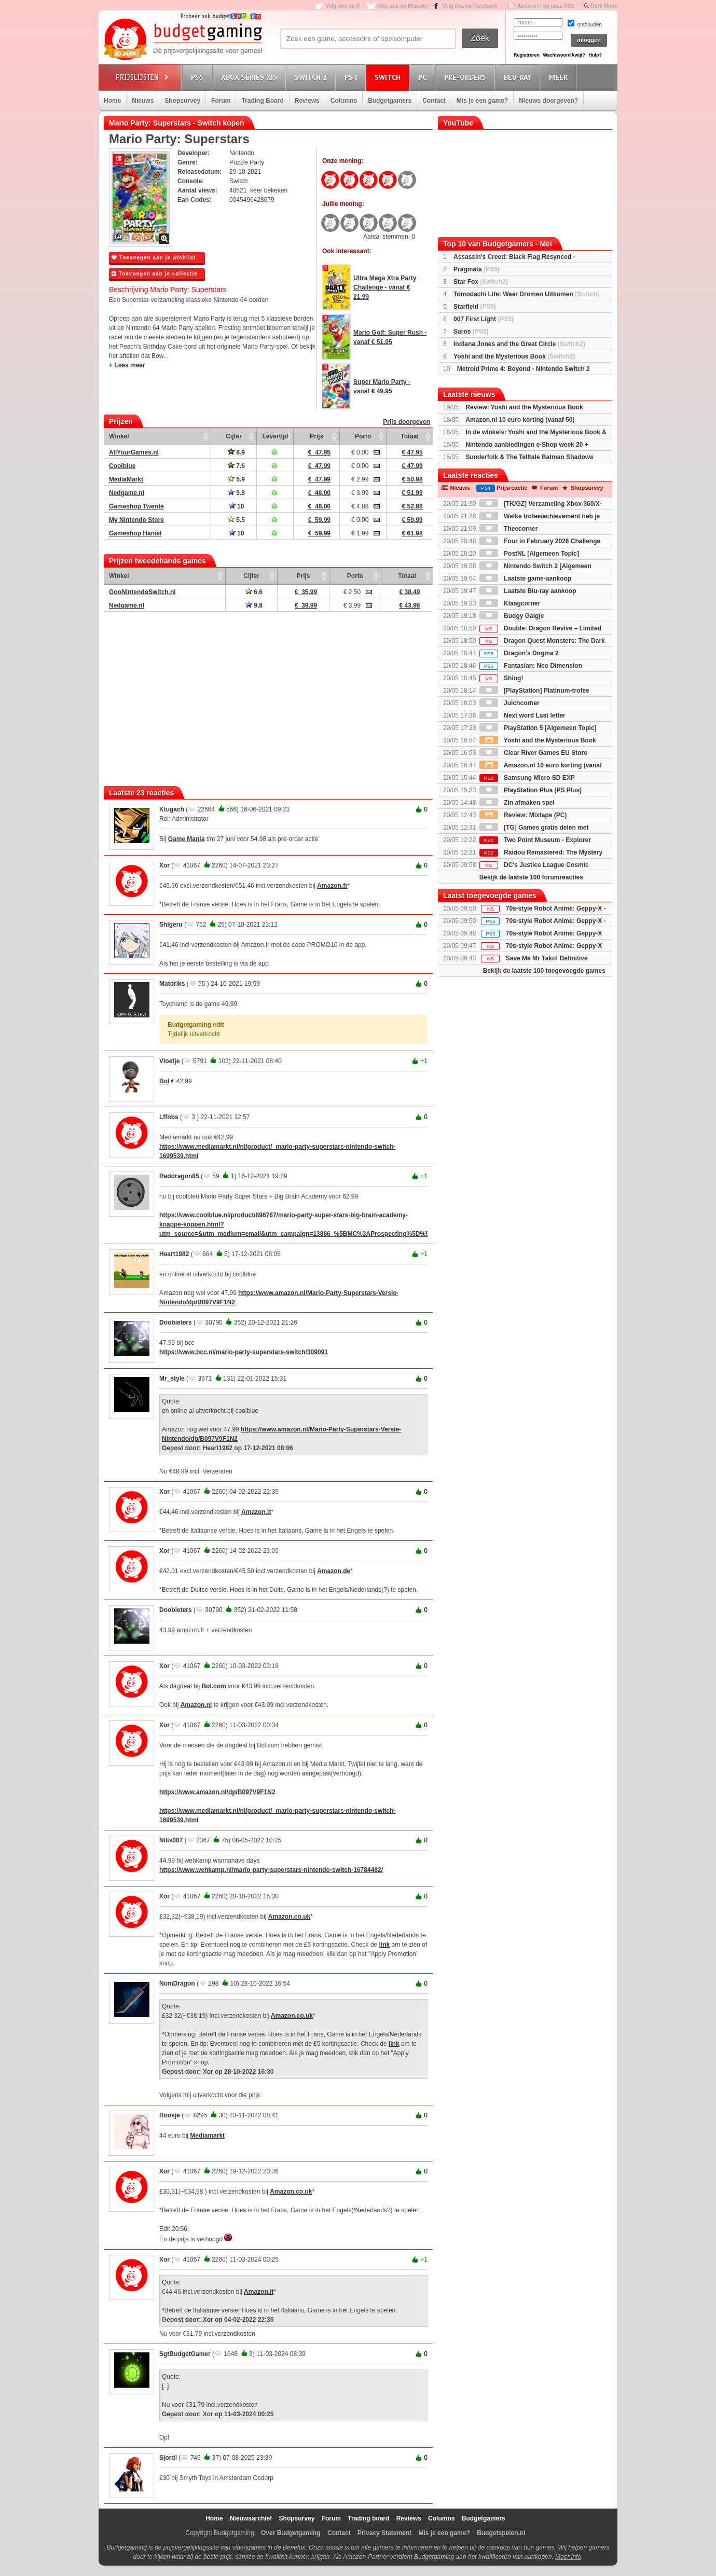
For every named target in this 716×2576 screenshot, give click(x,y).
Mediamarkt (207, 2135)
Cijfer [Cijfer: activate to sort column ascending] (234, 436)
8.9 (236, 452)
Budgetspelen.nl (501, 2533)
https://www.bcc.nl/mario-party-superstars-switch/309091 (243, 1352)
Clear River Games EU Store (533, 752)
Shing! (501, 678)
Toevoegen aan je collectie (155, 274)
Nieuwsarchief (251, 2518)
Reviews (307, 100)
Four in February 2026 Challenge (539, 541)
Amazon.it (256, 1512)
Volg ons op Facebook (470, 6)
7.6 (236, 466)
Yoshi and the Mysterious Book (514, 356)
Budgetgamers (389, 100)
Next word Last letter (522, 715)
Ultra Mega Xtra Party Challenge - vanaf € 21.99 (384, 287)
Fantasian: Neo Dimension (530, 665)
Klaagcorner (509, 603)
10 (236, 506)
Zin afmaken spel (517, 802)
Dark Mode (604, 6)
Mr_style (172, 1378)
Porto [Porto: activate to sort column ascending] (363, 436)
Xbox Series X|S (250, 77)
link (384, 1944)
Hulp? (595, 55)
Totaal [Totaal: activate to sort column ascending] (409, 436)
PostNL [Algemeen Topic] (529, 553)
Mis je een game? (482, 100)
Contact (434, 100)
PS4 (352, 77)
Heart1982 (174, 1254)
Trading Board (262, 100)
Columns (344, 100)
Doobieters (175, 1322)
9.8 (236, 493)
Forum (220, 100)
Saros (470, 331)
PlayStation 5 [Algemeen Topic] (538, 728)
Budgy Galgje (511, 615)
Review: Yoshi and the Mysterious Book (524, 407)
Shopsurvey (182, 100)
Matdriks (172, 983)
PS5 (198, 77)
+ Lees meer (127, 365)
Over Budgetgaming (291, 2533)
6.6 (254, 592)
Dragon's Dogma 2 (519, 653)
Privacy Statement (384, 2533)
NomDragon (177, 1983)
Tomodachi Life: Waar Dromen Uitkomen (526, 294)
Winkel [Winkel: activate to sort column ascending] (119, 436)
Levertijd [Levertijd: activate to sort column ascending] (275, 436)
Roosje (169, 2115)
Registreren (527, 55)
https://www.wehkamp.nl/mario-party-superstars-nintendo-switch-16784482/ (271, 1870)
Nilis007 (171, 1840)
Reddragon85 (179, 1176)
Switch (389, 77)
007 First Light (483, 319)
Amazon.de (333, 1571)
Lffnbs (168, 1117)
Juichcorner (509, 703)
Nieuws (143, 100)
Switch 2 (312, 77)
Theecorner (508, 528)
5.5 (236, 520)
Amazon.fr (332, 885)
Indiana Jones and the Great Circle (519, 344)
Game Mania (186, 839)
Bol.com (213, 1686)
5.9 (236, 479)
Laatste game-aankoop (525, 578)
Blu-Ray (519, 77)
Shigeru (171, 924)
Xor (164, 865)
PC (424, 77)
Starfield (474, 306)
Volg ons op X (342, 6)
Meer (560, 77)
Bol (164, 1081)
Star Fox (480, 281)
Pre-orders (466, 77)
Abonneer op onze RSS (546, 6)
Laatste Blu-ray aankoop (527, 591)
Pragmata (476, 269)
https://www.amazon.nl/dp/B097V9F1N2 (217, 1792)
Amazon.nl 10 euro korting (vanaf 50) (519, 419)
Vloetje (169, 1061)
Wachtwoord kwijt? (564, 55)
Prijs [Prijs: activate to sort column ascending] (316, 436)
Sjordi (168, 2457)
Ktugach (171, 809)
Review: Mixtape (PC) (523, 815)
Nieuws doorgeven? (548, 100)
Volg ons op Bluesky (402, 6)
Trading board (368, 2518)
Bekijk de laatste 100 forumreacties (531, 877)
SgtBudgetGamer (185, 2354)
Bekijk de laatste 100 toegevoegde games (544, 970)
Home (112, 100)
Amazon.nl (196, 1705)
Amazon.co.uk (289, 1916)
